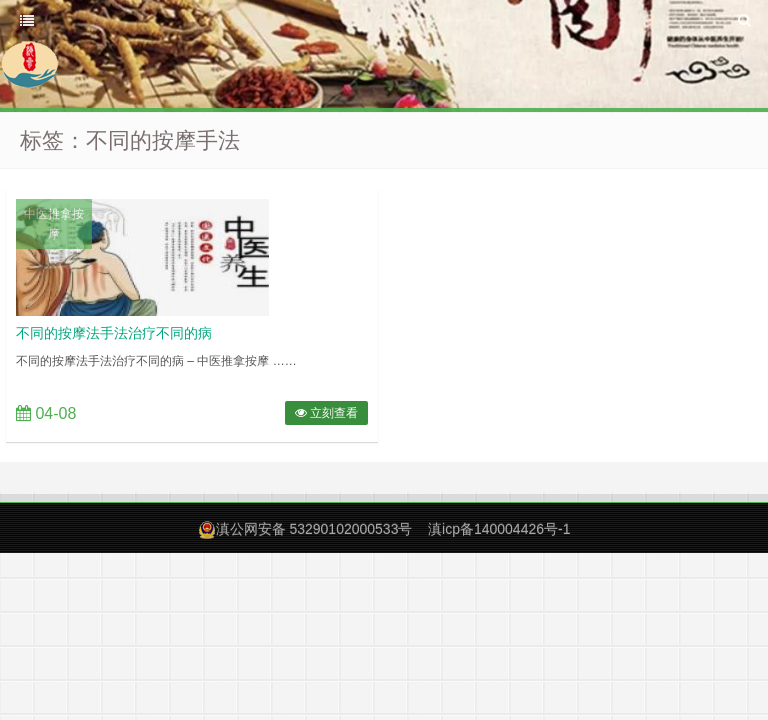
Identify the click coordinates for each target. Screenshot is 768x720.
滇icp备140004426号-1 (499, 529)
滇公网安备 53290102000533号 (314, 529)
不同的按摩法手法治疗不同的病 (114, 333)
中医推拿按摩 (54, 224)
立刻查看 (326, 413)
